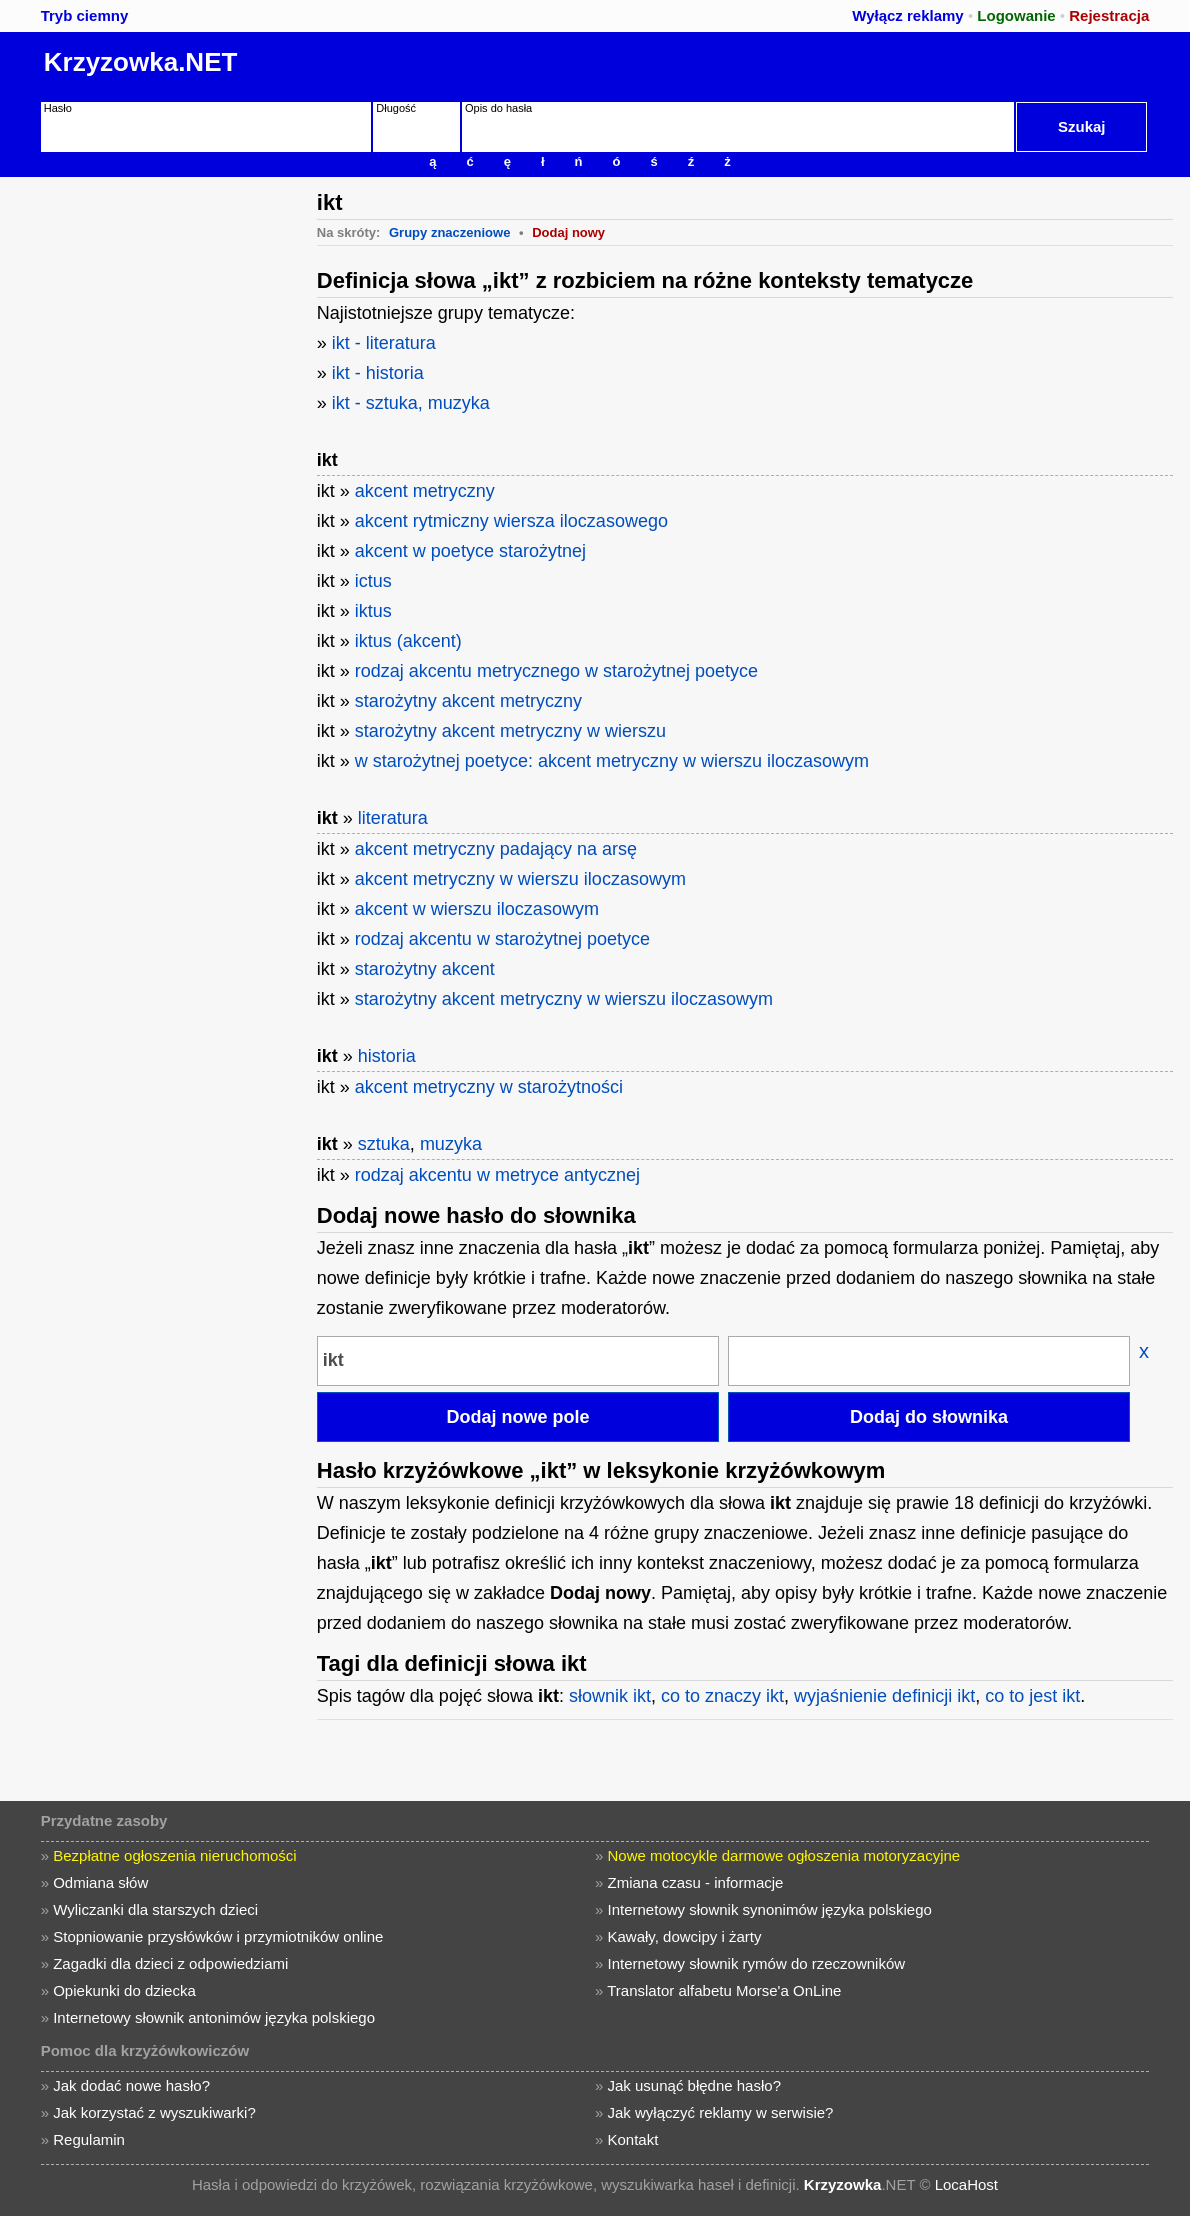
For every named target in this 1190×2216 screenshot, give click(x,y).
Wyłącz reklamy (907, 15)
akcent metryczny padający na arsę (496, 849)
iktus (373, 611)
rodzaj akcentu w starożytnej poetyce (502, 939)
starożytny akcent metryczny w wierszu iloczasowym (564, 999)
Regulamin (89, 2139)
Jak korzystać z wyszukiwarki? (154, 2112)
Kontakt (633, 2139)
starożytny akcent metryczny (468, 701)
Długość (396, 108)
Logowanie (1016, 15)
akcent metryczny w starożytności (489, 1087)
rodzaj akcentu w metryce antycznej (497, 1175)
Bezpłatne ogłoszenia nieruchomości (174, 1855)
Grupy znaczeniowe (449, 232)
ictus (373, 581)
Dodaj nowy (568, 232)
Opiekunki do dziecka (124, 1990)
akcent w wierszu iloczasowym (477, 909)
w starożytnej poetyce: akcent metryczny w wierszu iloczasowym (612, 761)
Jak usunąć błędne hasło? (694, 2085)
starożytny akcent (425, 969)
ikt (327, 460)
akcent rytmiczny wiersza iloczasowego (511, 521)
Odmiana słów (100, 1882)
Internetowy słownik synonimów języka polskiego (770, 1909)
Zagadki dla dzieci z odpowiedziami (170, 1963)
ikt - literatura (384, 343)
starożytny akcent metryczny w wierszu (510, 731)
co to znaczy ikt (722, 1696)
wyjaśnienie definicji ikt (884, 1696)
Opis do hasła (498, 108)
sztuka (384, 1144)
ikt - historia (378, 373)
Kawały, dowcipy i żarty (685, 1936)
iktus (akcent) (408, 641)
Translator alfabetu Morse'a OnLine (724, 1990)
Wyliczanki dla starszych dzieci (155, 1909)
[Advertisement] (155, 302)
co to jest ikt (1032, 1696)
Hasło (58, 108)
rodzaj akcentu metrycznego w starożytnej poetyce (556, 671)
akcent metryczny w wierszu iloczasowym (520, 879)
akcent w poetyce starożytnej (470, 551)
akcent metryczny (425, 491)
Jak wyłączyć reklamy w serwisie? (721, 2112)
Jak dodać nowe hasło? (131, 2085)
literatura (393, 818)
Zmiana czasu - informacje (696, 1882)
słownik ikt (610, 1696)
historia (387, 1056)
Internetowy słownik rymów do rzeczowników (757, 1963)
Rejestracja (1109, 15)
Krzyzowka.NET (141, 62)
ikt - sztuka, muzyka (411, 403)
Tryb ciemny (85, 15)
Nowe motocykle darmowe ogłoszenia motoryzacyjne (784, 1855)
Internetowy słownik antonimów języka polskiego (214, 2017)
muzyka (451, 1144)
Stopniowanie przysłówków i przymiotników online (218, 1936)
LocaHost (966, 2184)
